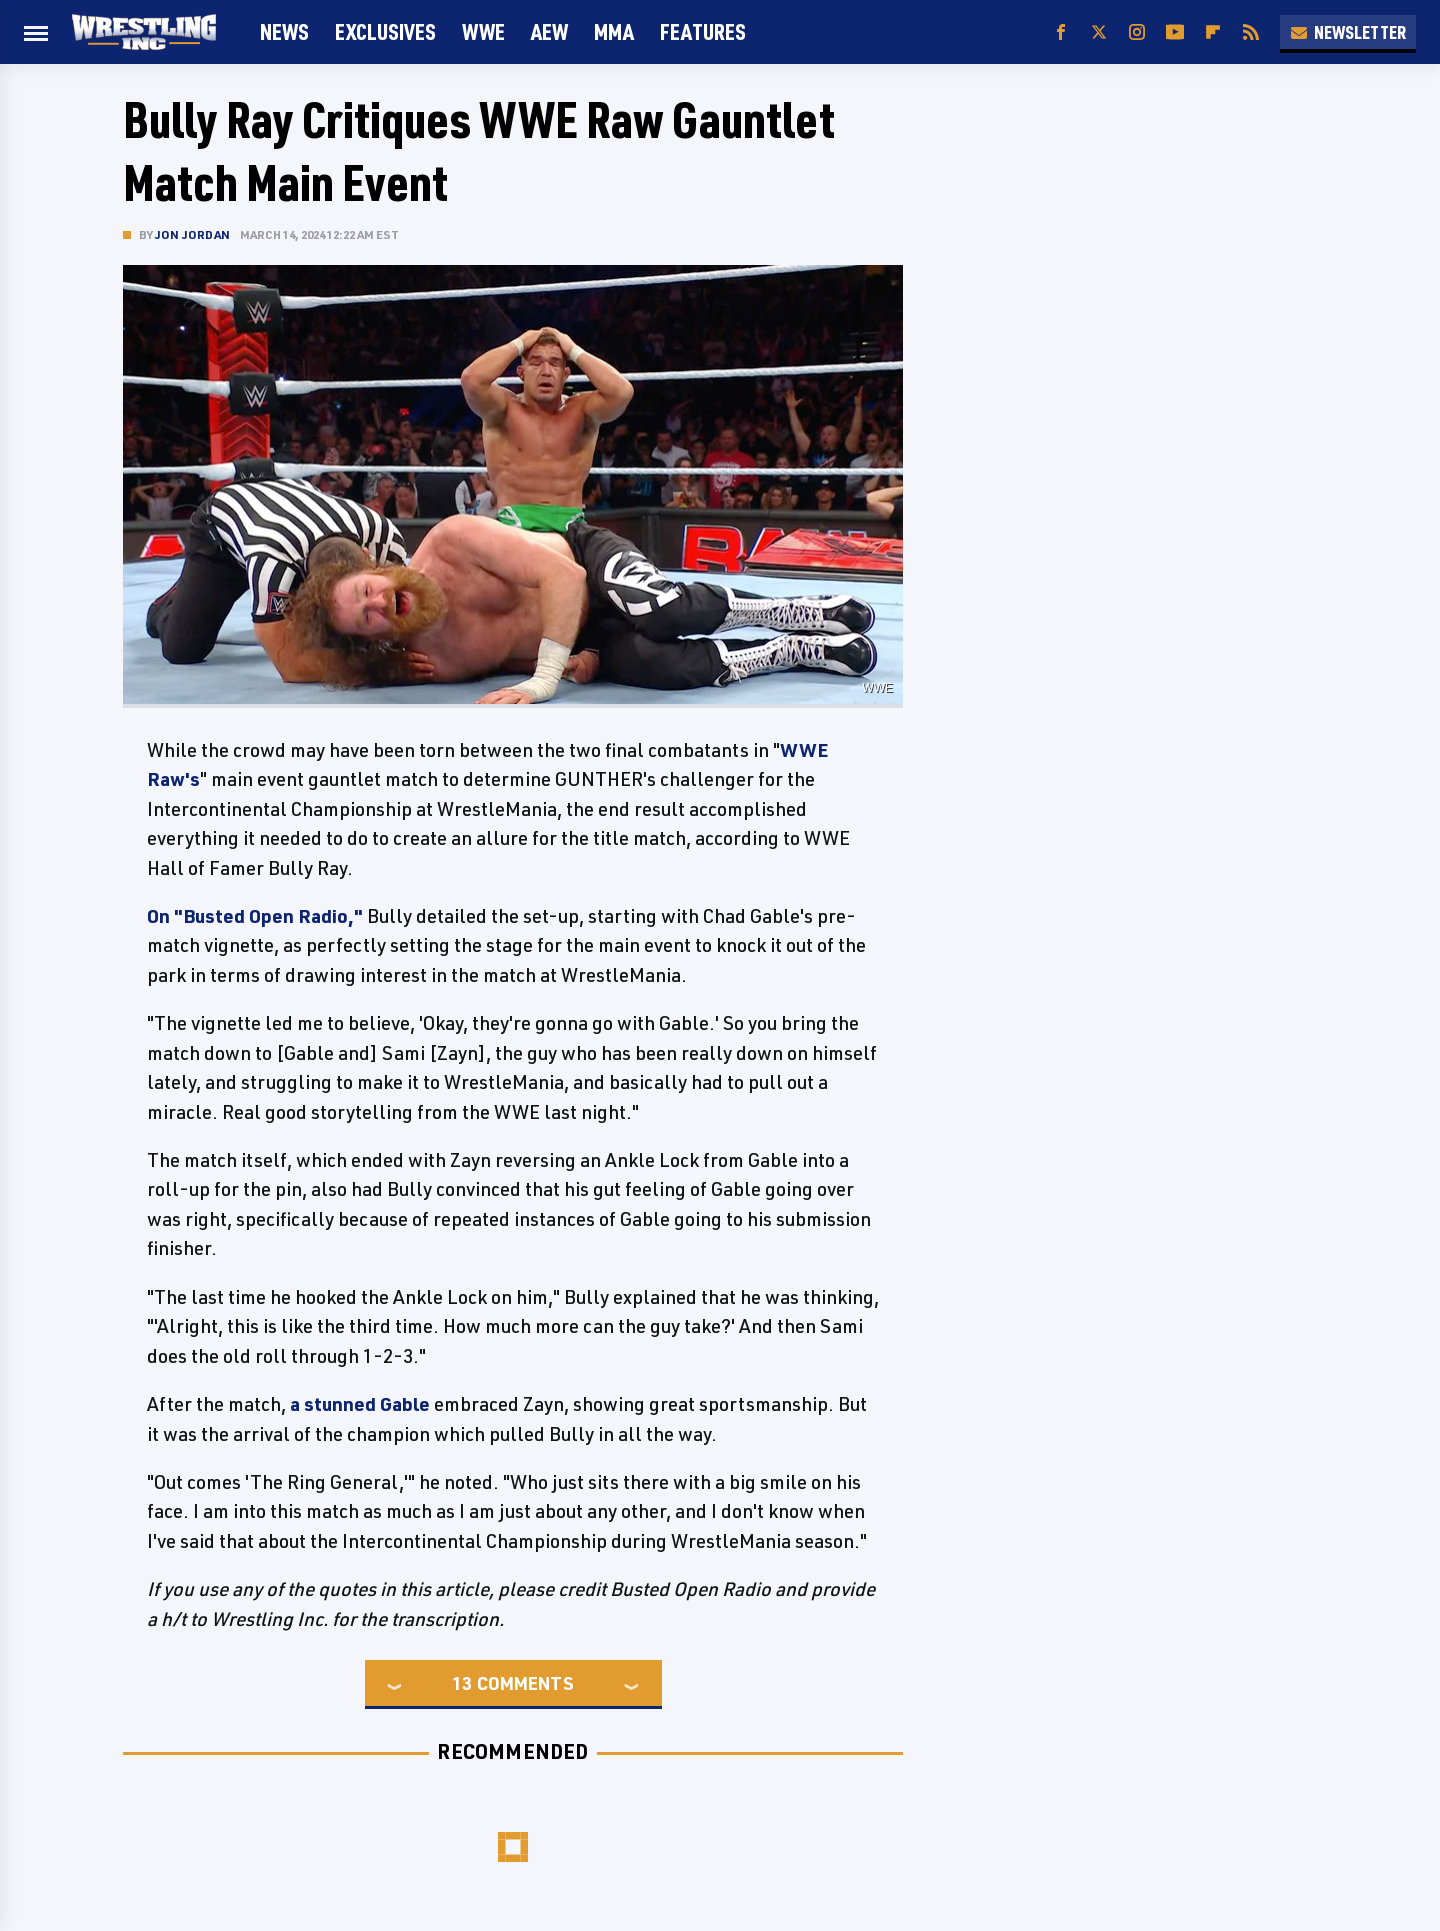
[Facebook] (1061, 32)
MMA (614, 31)
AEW (549, 31)
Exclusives (385, 31)
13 (462, 1683)
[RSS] (1251, 32)
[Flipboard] (1213, 32)
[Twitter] (1099, 32)
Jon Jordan (192, 234)
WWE (483, 31)
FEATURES (703, 31)
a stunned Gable (360, 1404)
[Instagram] (1137, 32)
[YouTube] (1175, 32)
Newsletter (1348, 32)
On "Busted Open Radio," (255, 916)
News (284, 31)
